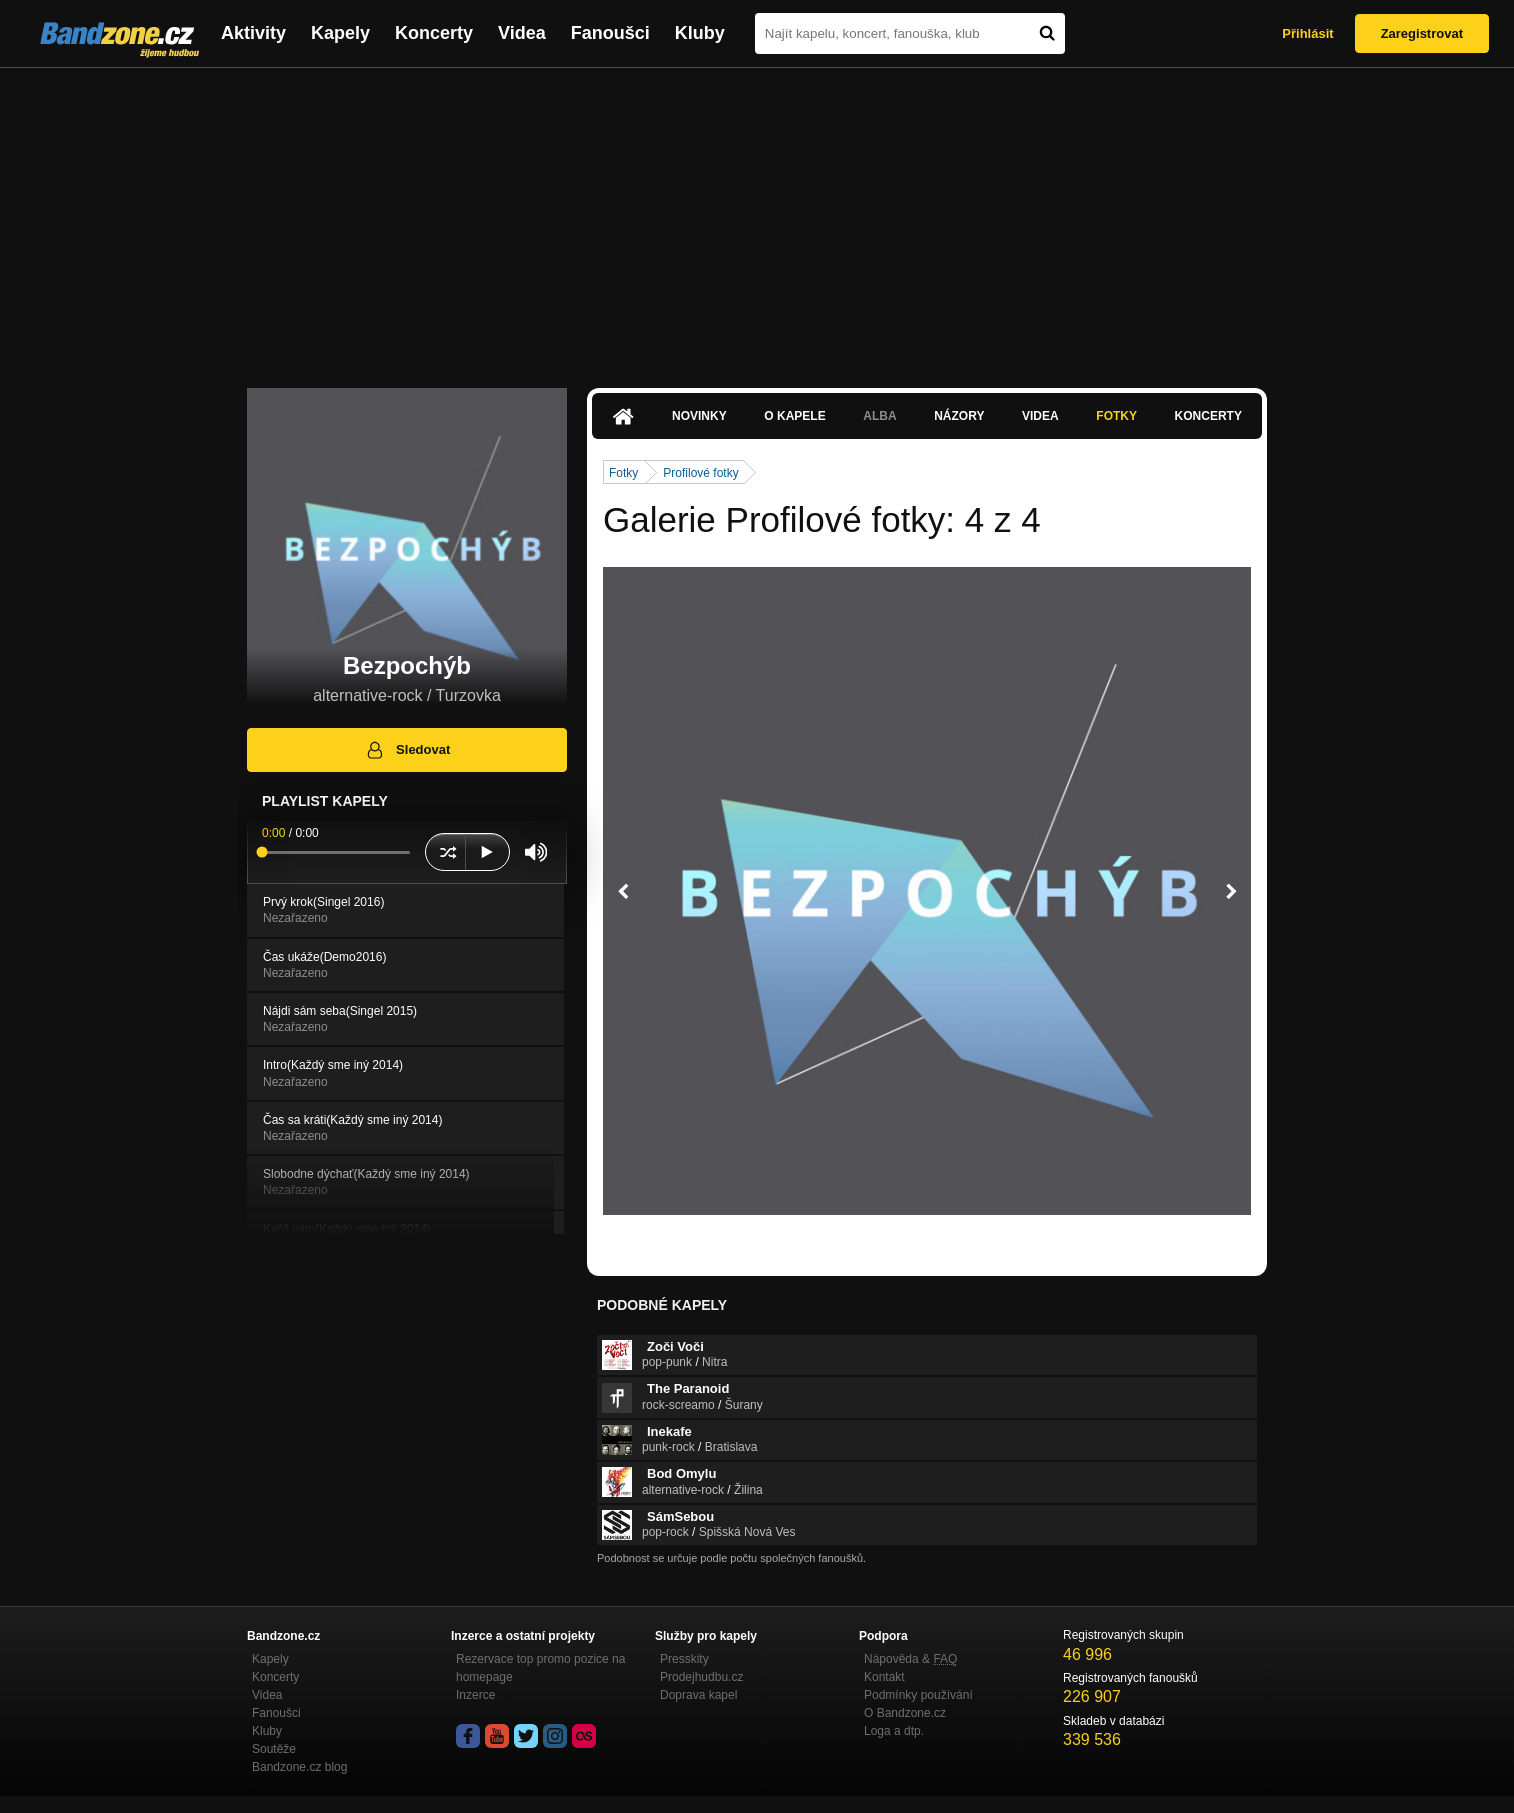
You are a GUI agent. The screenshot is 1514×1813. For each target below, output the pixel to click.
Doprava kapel (698, 1695)
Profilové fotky (700, 473)
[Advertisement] (757, 218)
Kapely (340, 33)
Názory (959, 416)
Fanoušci (610, 33)
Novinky (699, 416)
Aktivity (253, 33)
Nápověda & (910, 1659)
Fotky (1116, 416)
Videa (522, 33)
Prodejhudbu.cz (701, 1677)
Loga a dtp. (894, 1731)
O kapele (794, 416)
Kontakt (884, 1677)
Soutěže (274, 1749)
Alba (879, 416)
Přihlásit (1307, 33)
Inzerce (475, 1695)
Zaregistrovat (1422, 33)
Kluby (700, 33)
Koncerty (434, 33)
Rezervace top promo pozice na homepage (540, 1668)
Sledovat (407, 750)
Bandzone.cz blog (299, 1767)
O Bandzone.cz (905, 1713)
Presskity (684, 1659)
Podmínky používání (918, 1695)
